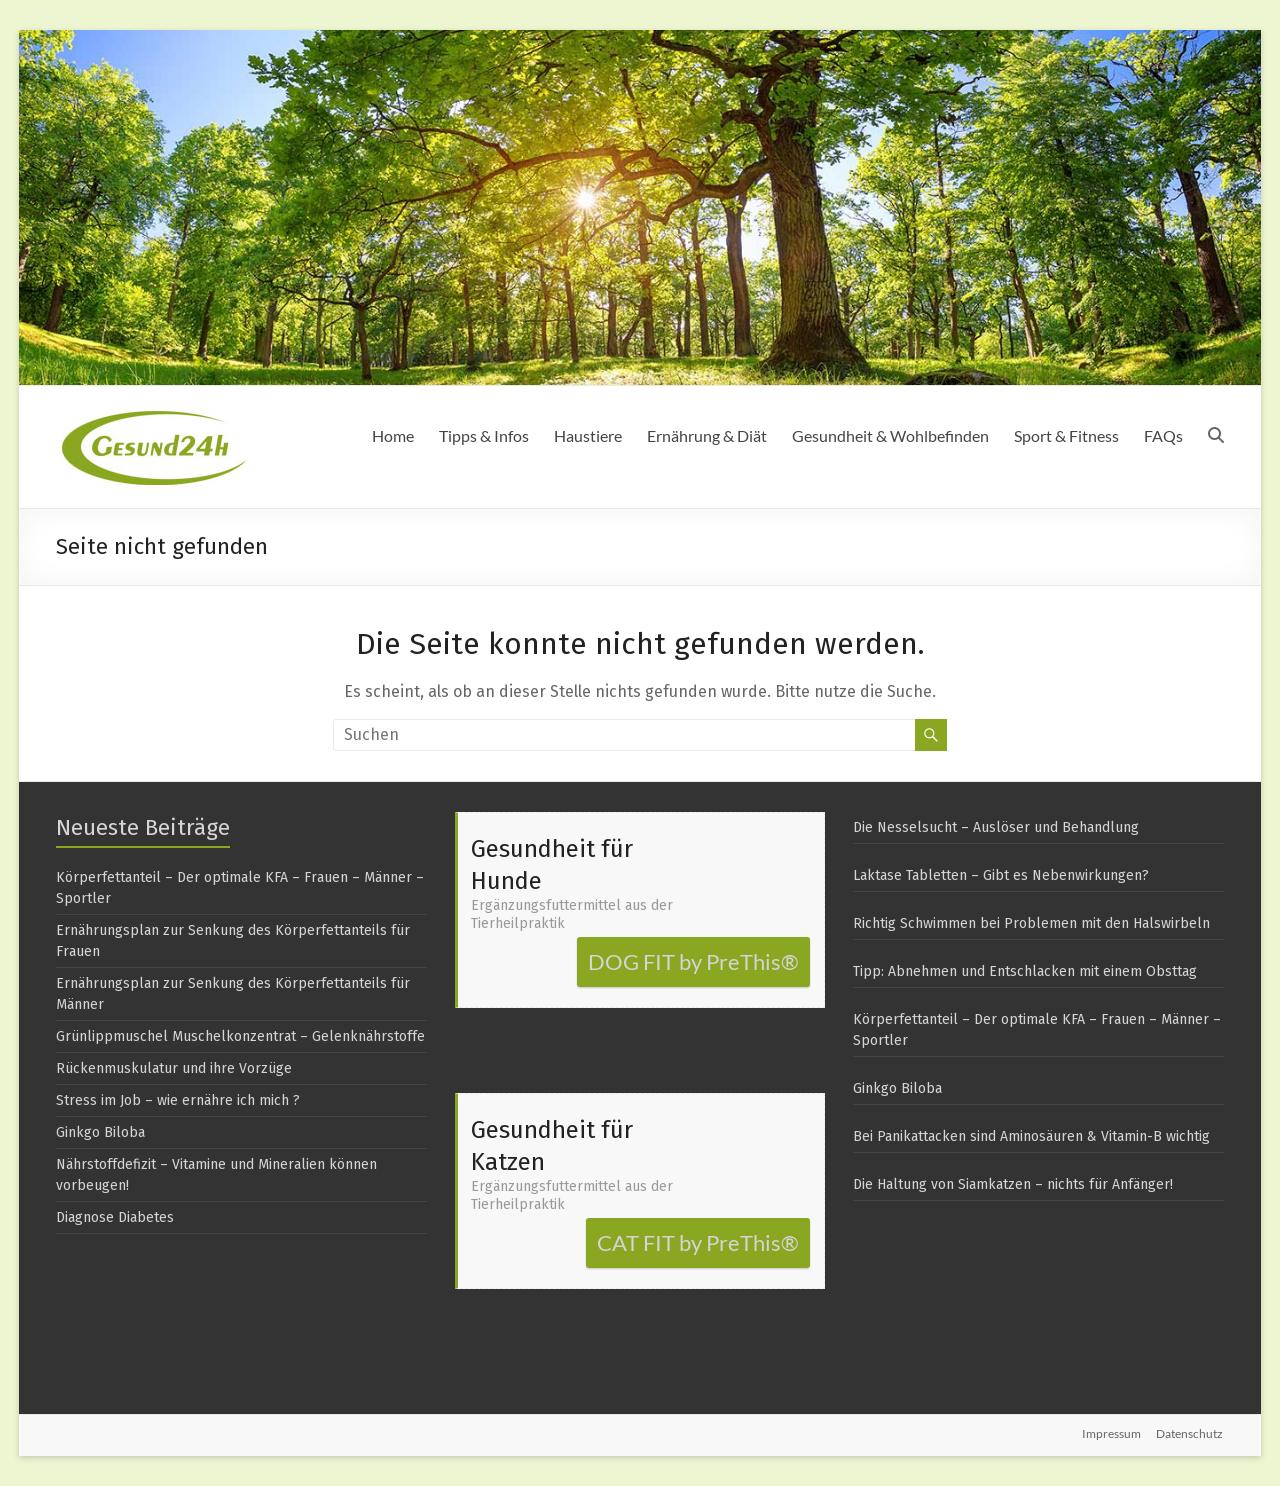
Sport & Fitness (1066, 435)
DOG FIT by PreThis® (693, 961)
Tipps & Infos (484, 435)
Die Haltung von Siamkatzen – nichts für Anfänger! (1013, 1184)
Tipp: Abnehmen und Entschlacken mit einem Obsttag (1025, 971)
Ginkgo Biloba (100, 1132)
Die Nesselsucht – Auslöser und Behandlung (996, 827)
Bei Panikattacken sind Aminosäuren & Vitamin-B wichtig (1031, 1136)
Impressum (1111, 1433)
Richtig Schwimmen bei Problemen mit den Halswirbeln (1031, 923)
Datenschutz (1190, 1433)
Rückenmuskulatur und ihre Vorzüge (174, 1068)
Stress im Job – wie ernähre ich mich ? (178, 1100)
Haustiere (588, 435)
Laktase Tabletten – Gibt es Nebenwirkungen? (1001, 875)
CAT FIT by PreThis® (698, 1242)
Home (393, 435)
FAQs (1163, 435)
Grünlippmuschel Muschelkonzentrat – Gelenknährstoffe (240, 1036)
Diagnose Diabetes (115, 1217)
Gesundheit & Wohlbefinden (890, 435)
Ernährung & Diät (707, 435)
